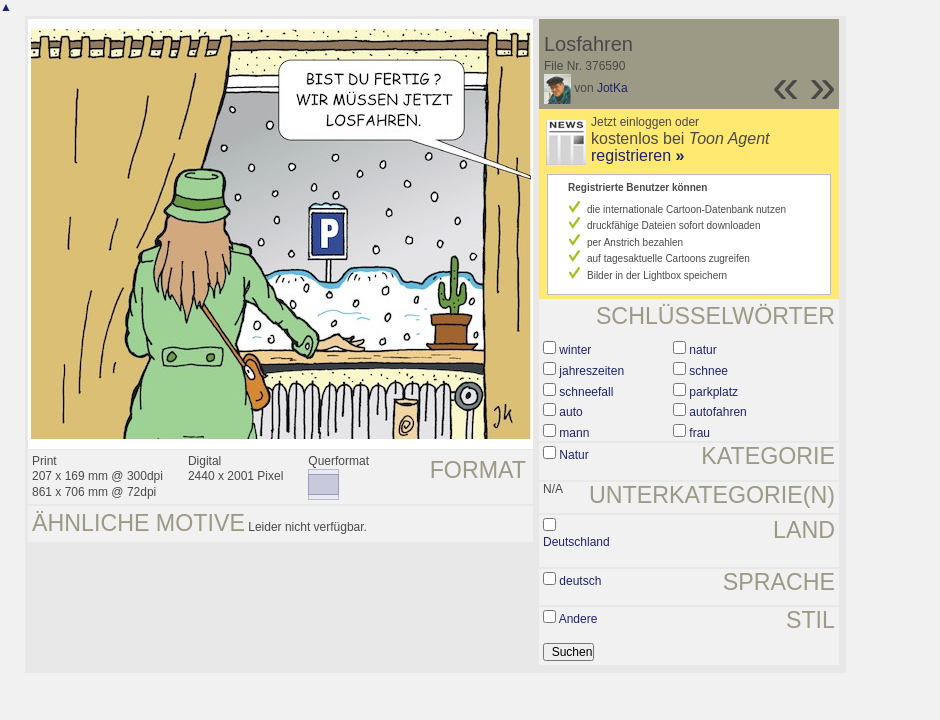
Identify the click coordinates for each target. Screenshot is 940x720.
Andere (578, 619)
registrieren (637, 155)
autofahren (717, 412)
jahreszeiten (591, 371)
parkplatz (713, 392)
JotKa (612, 88)
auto (570, 412)
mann (574, 433)
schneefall (586, 392)
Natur (573, 455)
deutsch (580, 581)
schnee (708, 371)
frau (699, 433)
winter (575, 350)
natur (702, 350)
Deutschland (576, 542)
